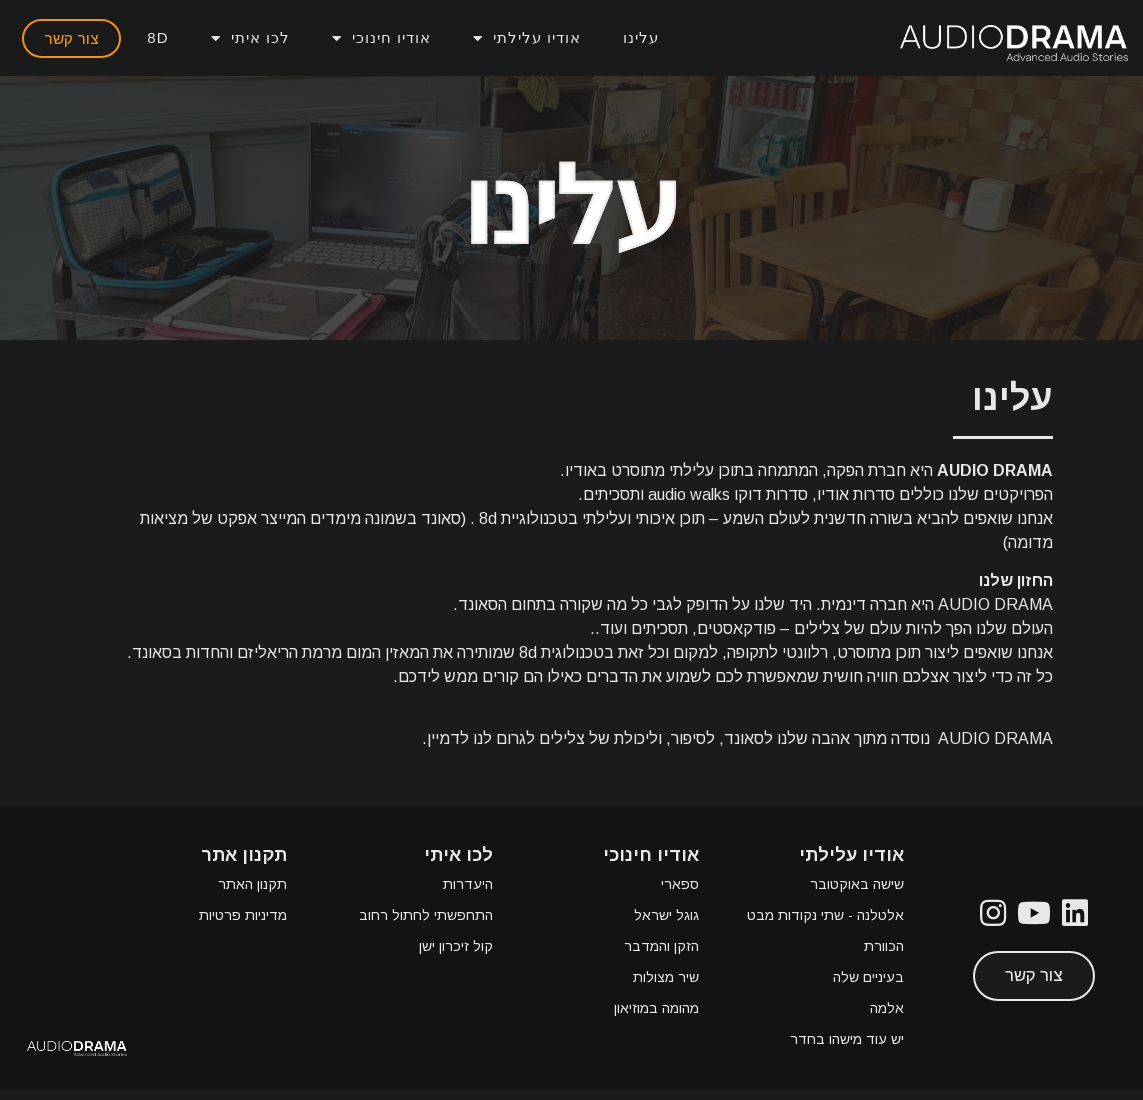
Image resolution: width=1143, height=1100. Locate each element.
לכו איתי (250, 38)
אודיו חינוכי (381, 38)
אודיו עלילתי (527, 38)
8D (157, 37)
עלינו (641, 37)
